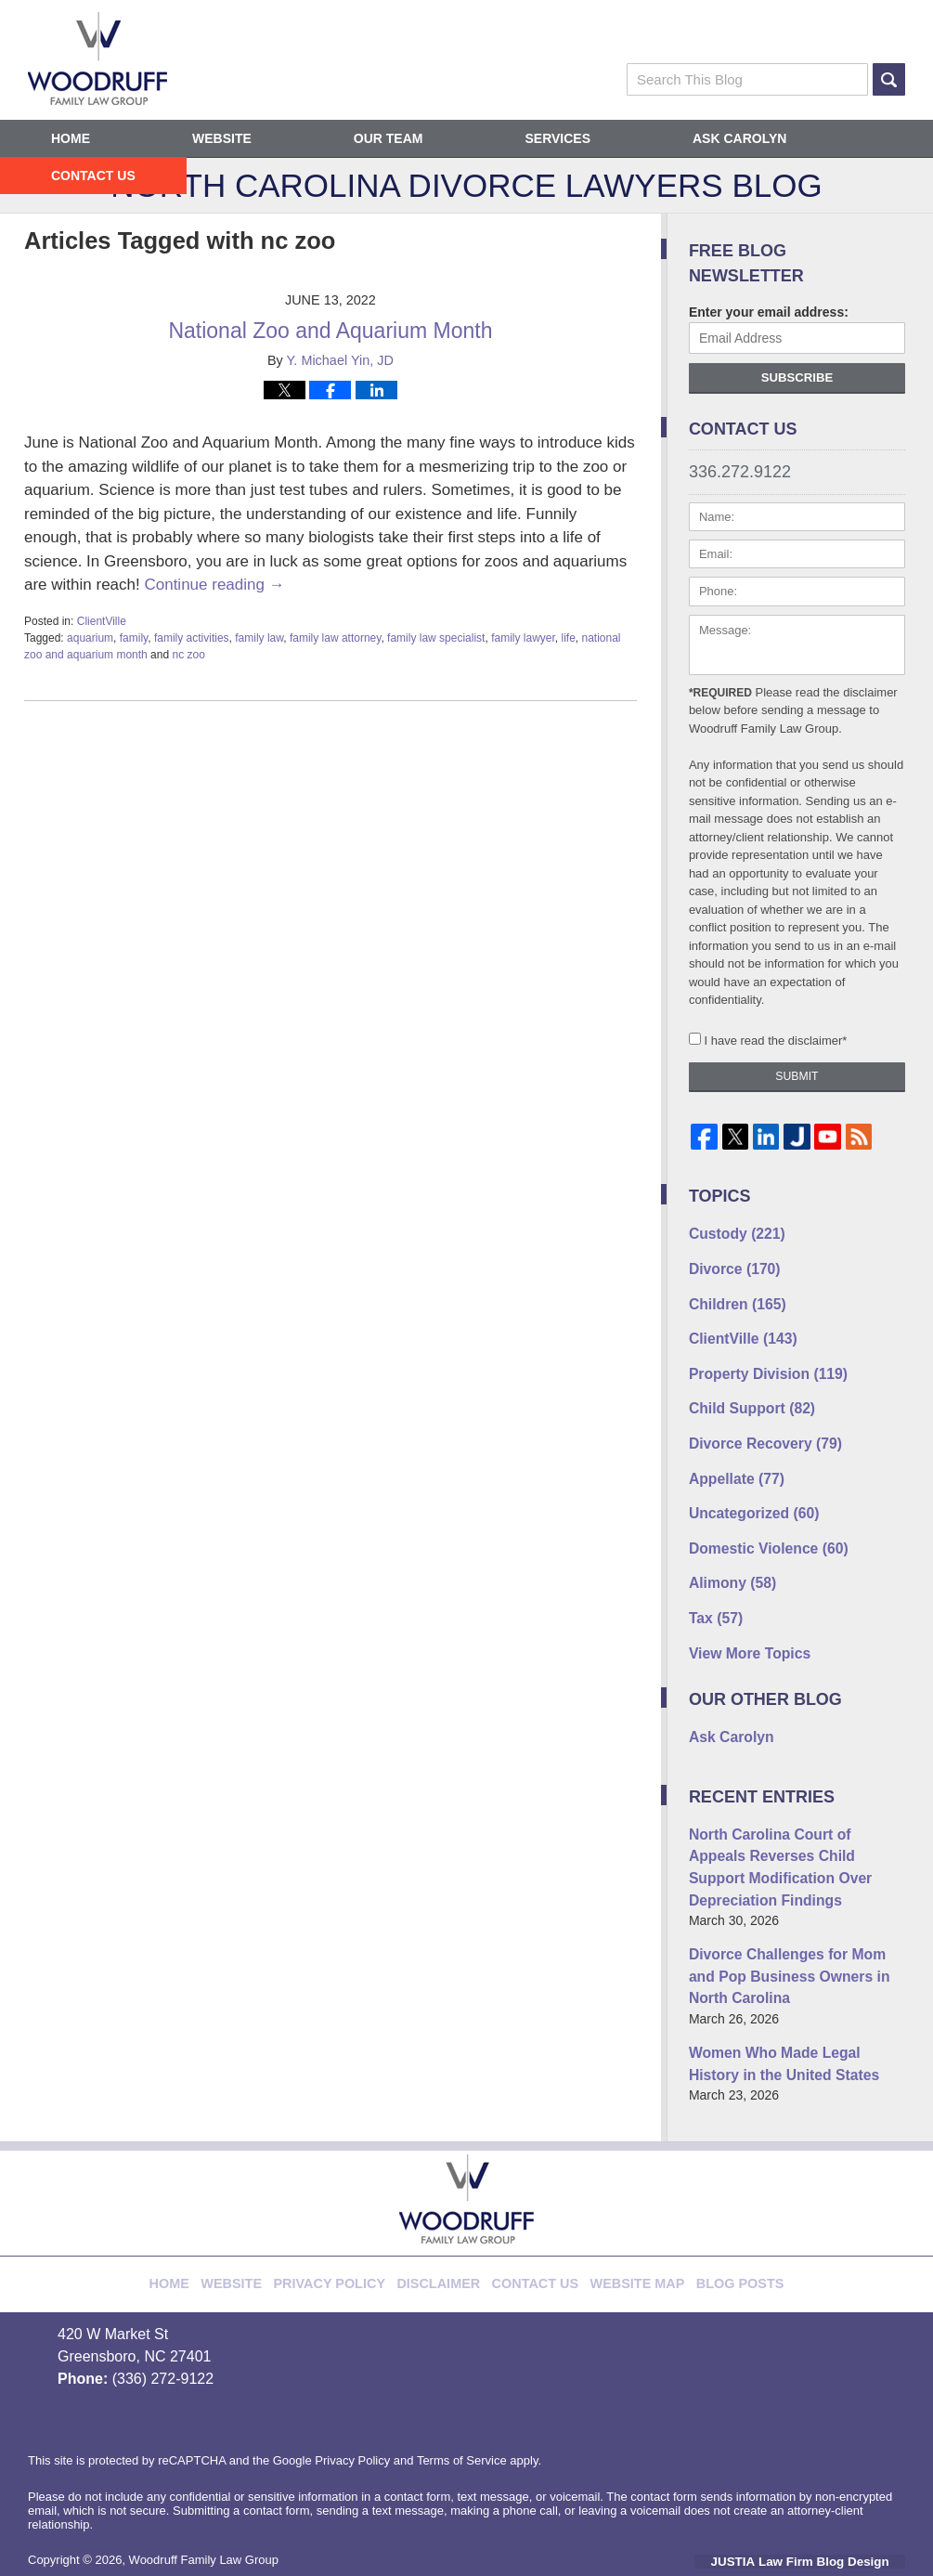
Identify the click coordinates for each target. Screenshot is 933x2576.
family (134, 637)
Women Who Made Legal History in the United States (797, 2010)
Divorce (730, 1264)
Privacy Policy (350, 2218)
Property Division (760, 1362)
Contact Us (93, 175)
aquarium (90, 637)
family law (259, 637)
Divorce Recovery (757, 1427)
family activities (191, 637)
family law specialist (436, 637)
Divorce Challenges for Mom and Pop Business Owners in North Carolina (790, 1929)
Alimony (728, 1557)
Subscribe (797, 377)
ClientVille (101, 621)
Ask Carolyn (739, 138)
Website (222, 138)
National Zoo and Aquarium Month (330, 331)
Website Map (622, 2218)
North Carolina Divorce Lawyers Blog (97, 58)
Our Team (388, 138)
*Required (720, 692)
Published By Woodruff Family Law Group (812, 37)
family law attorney (335, 637)
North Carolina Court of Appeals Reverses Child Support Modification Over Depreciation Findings (788, 1828)
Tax (713, 1589)
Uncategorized (747, 1492)
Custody (732, 1232)
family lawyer (523, 637)
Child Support (745, 1394)
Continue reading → (214, 584)
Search (889, 79)
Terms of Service (462, 2405)
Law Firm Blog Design (816, 2505)
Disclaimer (446, 2218)
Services (557, 138)
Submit (796, 1076)
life (568, 637)
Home (70, 138)
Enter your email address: (769, 312)
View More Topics (743, 1622)
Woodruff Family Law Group (204, 2504)
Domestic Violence (760, 1524)
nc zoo (188, 654)
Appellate (731, 1459)
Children (732, 1297)
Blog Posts (712, 2218)
